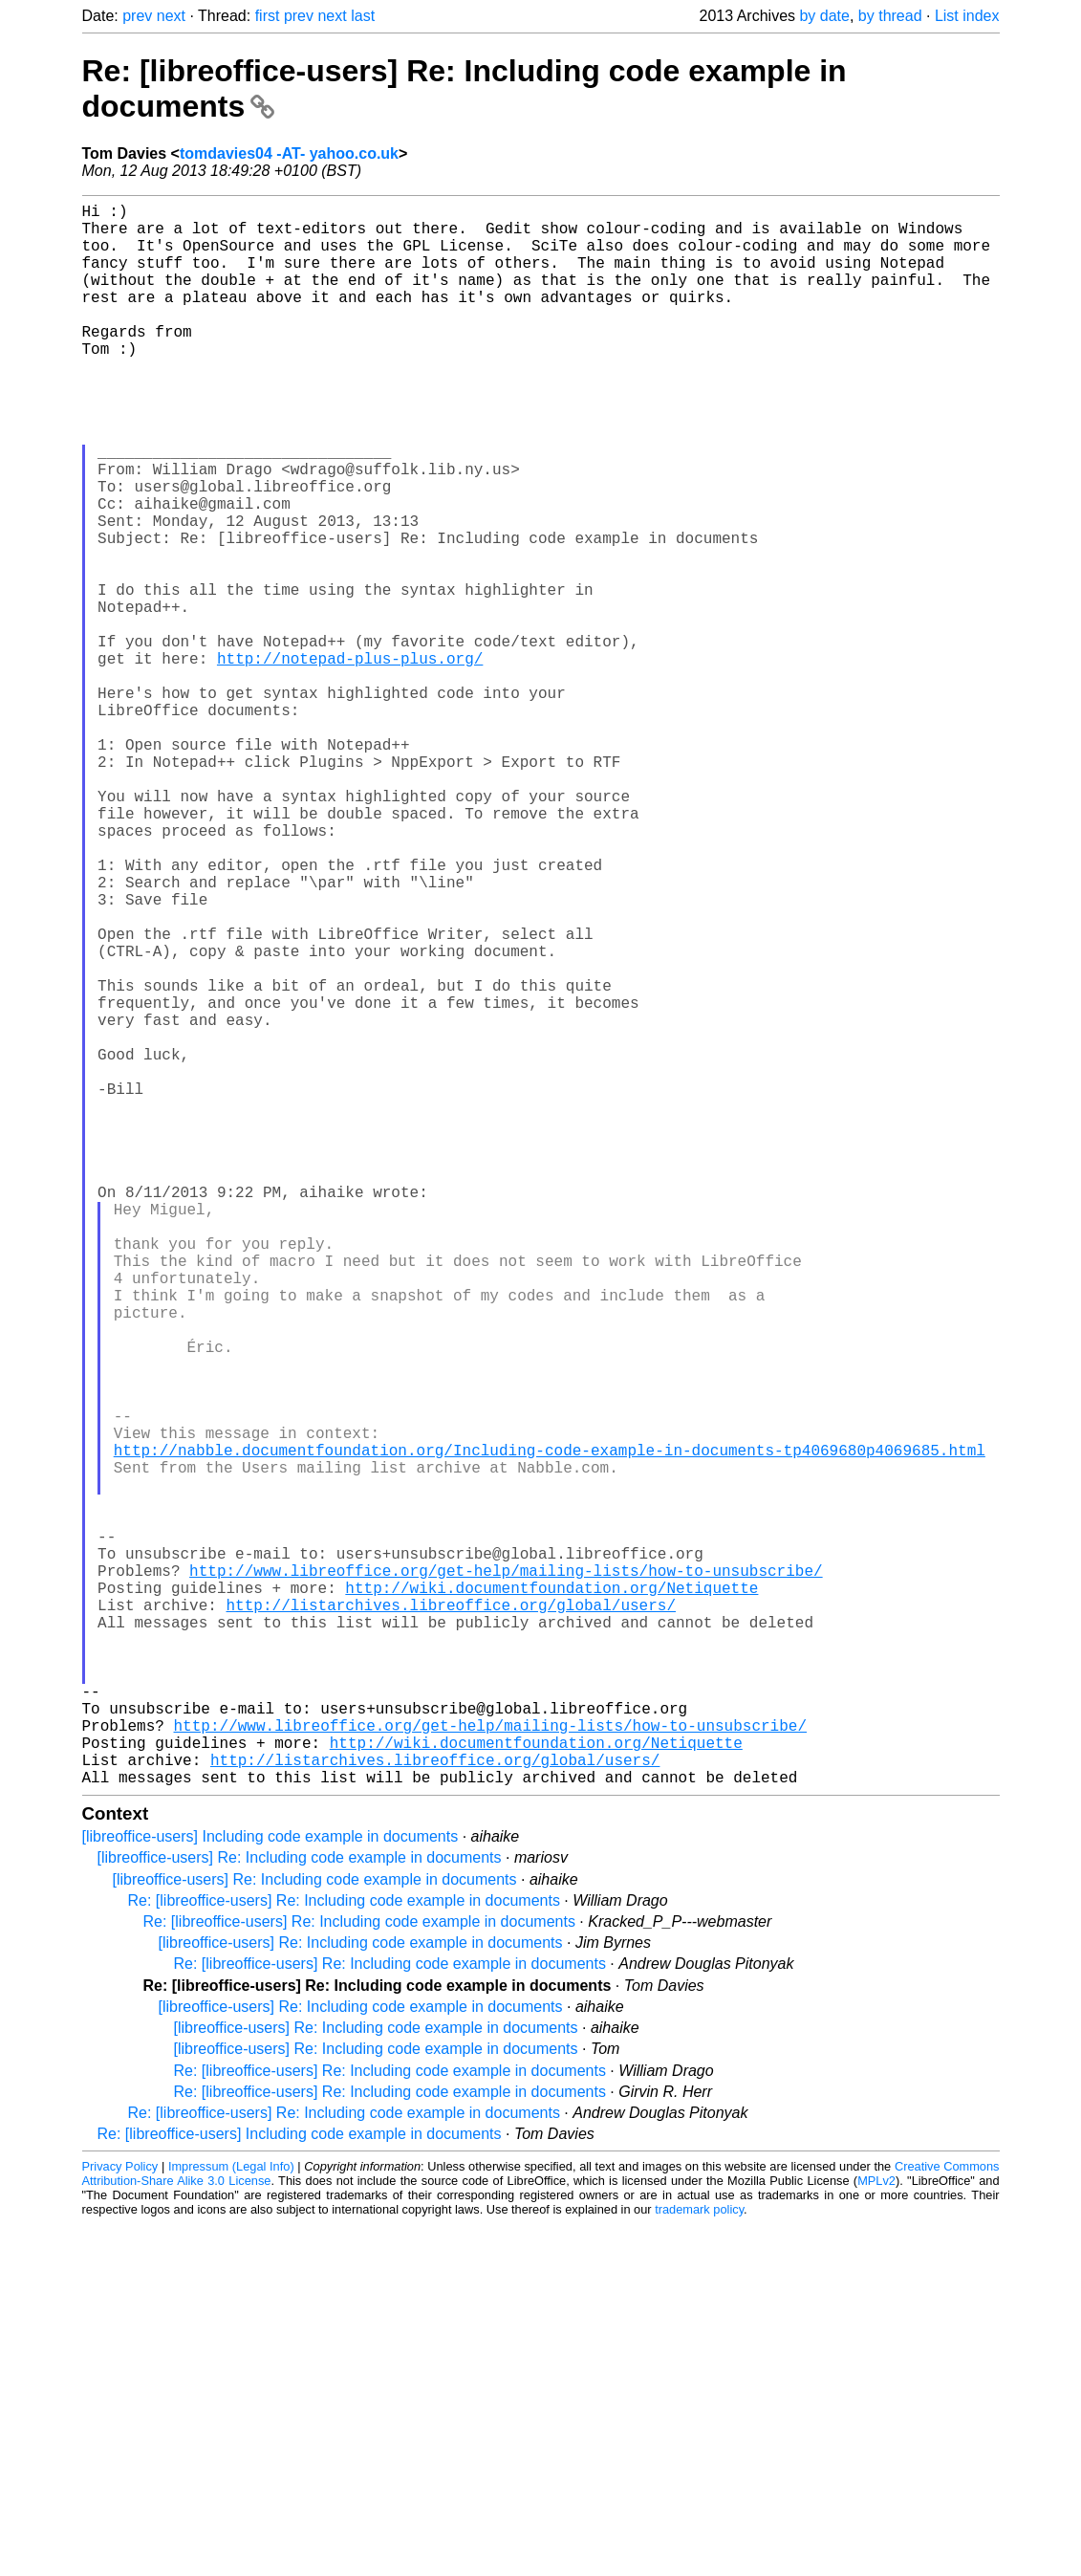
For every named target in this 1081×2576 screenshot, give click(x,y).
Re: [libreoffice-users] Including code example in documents (299, 2486)
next (171, 16)
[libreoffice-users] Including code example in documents (270, 2188)
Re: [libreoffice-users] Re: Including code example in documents (344, 2252)
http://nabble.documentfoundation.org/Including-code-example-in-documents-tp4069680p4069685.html (549, 1728)
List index (967, 16)
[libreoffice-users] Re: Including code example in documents (299, 2209)
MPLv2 (876, 2532)
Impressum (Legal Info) (231, 2518)
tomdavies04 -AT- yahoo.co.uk (289, 153)
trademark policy (699, 2561)
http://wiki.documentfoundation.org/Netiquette (551, 1897)
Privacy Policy (120, 2518)
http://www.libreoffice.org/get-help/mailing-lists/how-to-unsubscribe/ (505, 1876)
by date (824, 16)
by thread (890, 16)
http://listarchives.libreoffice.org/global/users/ (451, 1918)
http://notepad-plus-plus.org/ (350, 761)
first (267, 16)
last (363, 16)
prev (137, 16)
